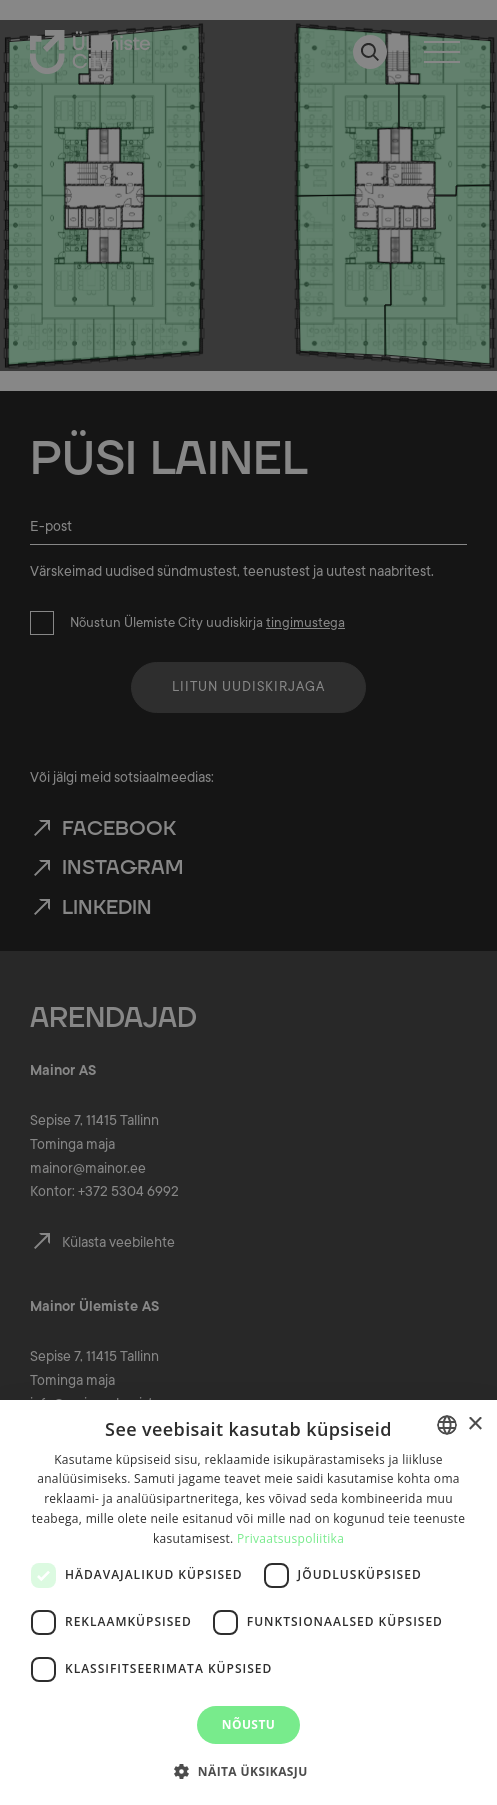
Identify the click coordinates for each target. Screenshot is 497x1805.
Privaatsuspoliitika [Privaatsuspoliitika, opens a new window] (290, 1538)
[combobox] (447, 1425)
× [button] (474, 1424)
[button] (248, 1770)
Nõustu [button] (248, 1724)
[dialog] (248, 1602)
